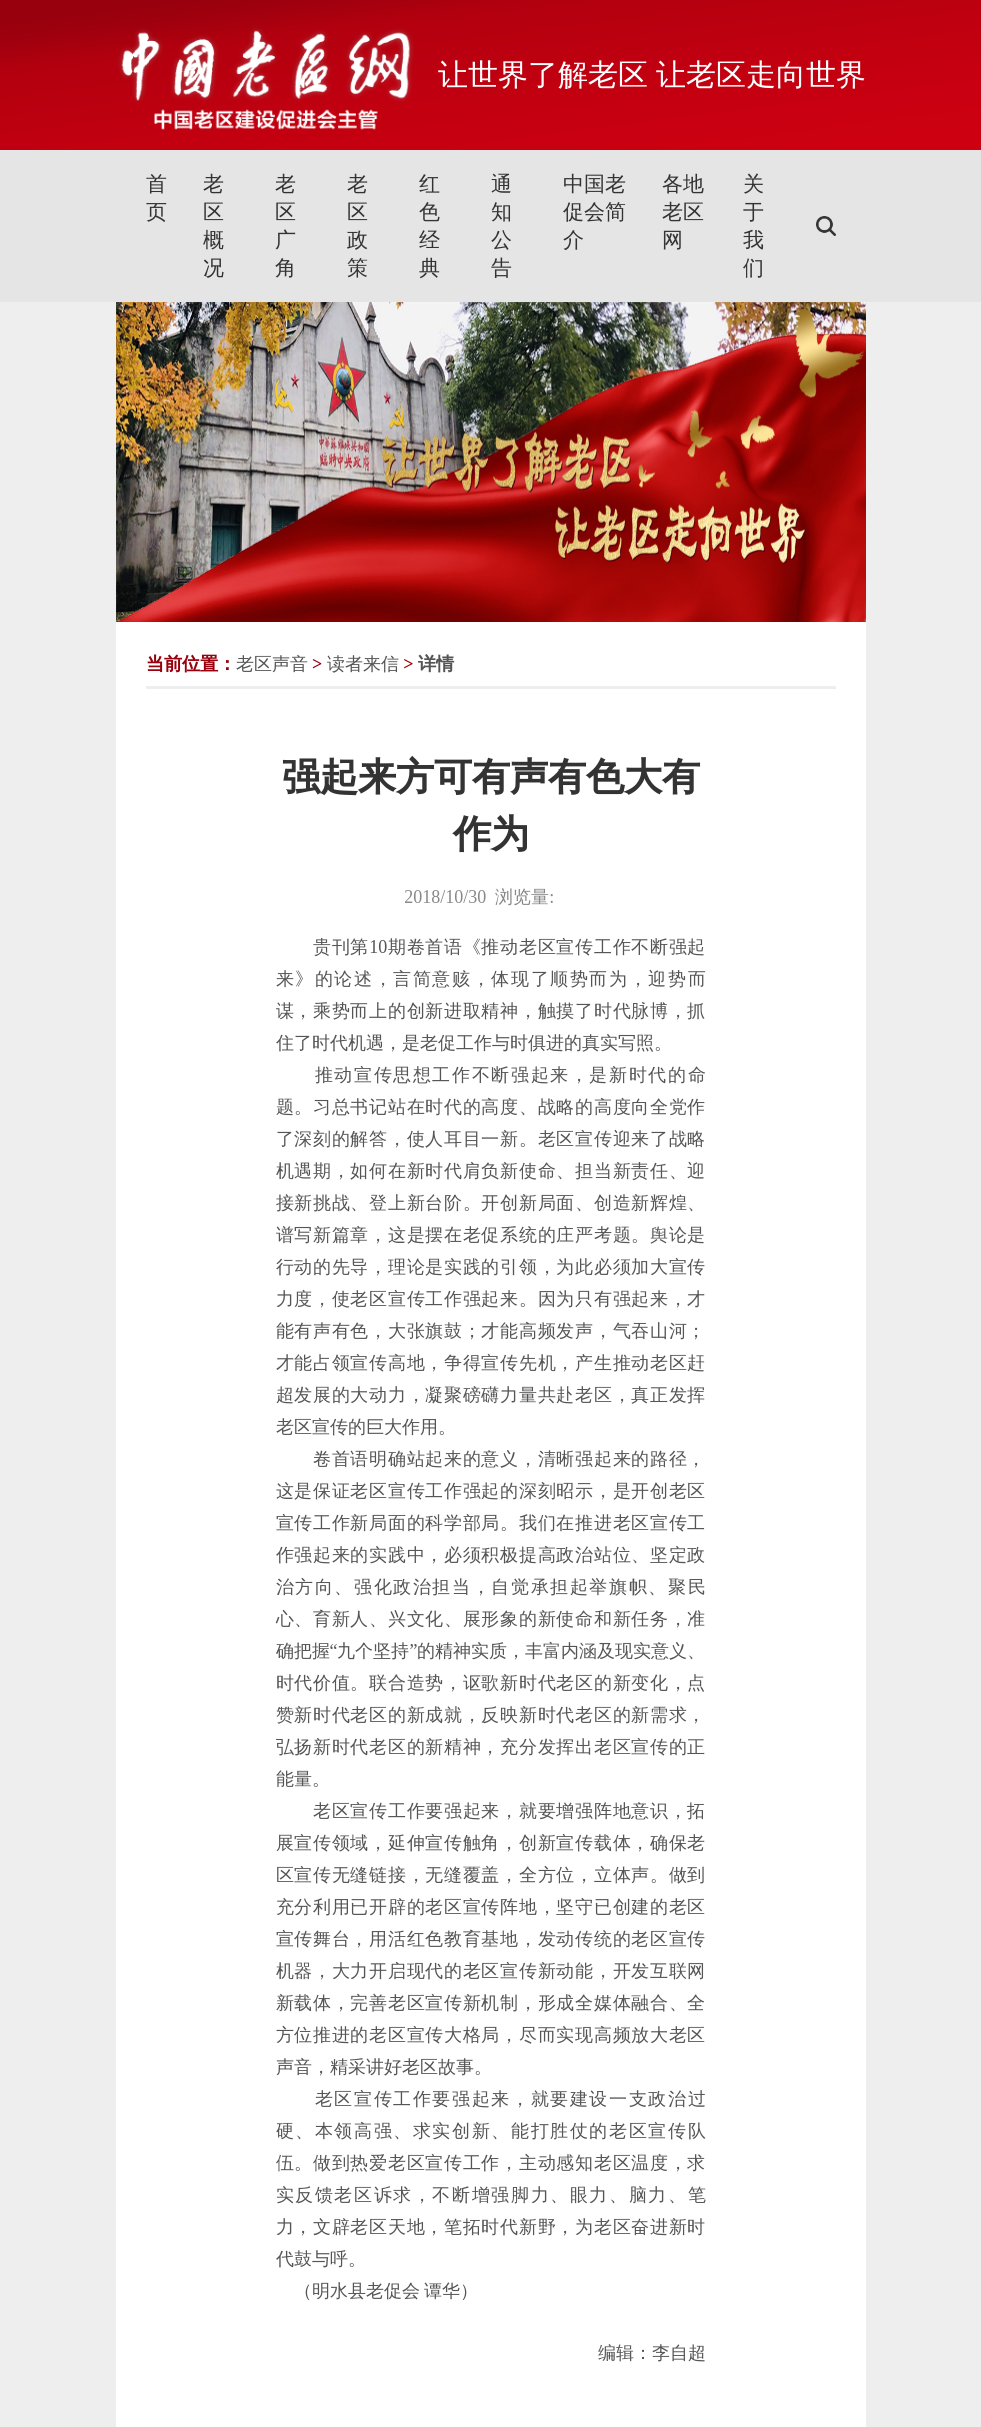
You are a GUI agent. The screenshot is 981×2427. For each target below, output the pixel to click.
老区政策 (357, 226)
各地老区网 (683, 212)
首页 (156, 198)
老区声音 (272, 664)
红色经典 (429, 226)
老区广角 (285, 226)
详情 (436, 664)
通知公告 (501, 226)
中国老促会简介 (594, 212)
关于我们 (753, 226)
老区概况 (213, 226)
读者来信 (363, 664)
